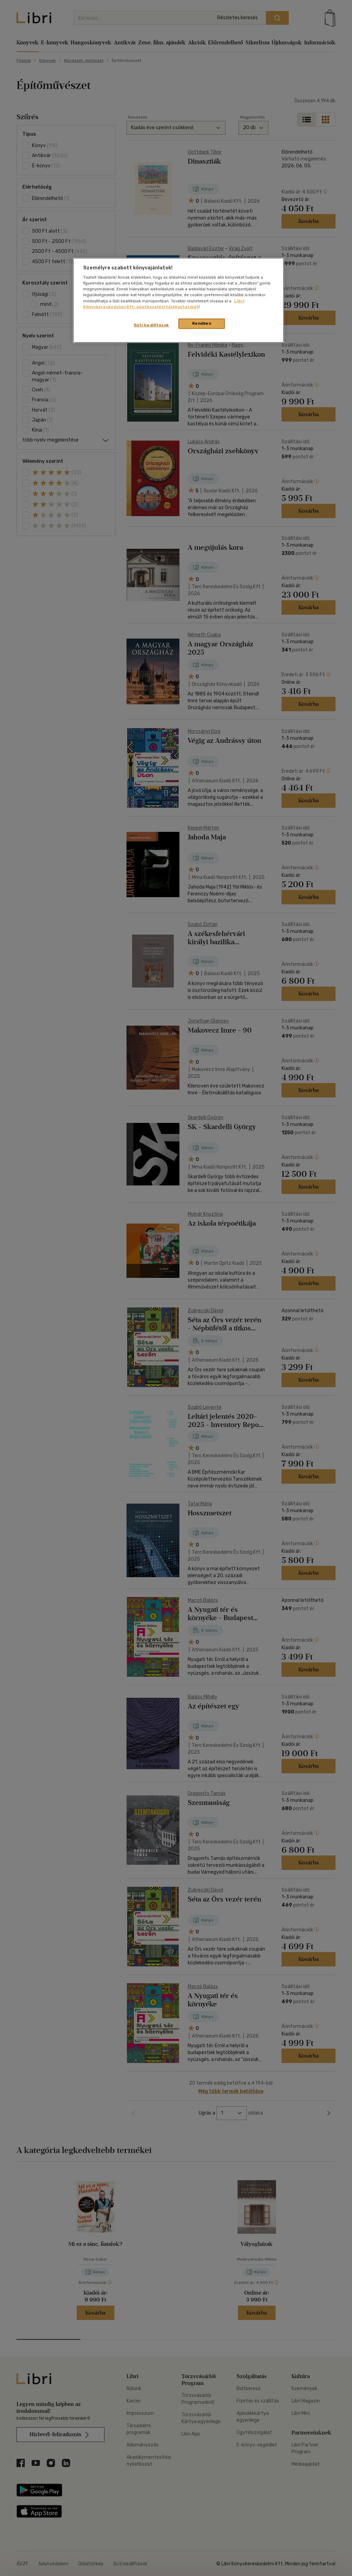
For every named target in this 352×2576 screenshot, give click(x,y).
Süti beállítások (151, 325)
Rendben (201, 323)
